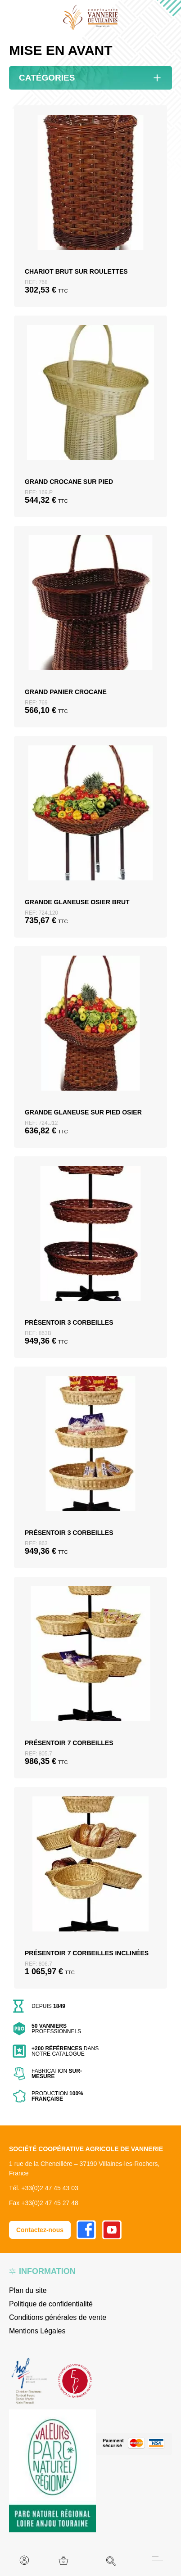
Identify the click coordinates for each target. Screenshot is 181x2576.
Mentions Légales (37, 2331)
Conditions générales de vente (57, 2317)
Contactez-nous (39, 2229)
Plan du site (28, 2290)
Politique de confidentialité (51, 2304)
